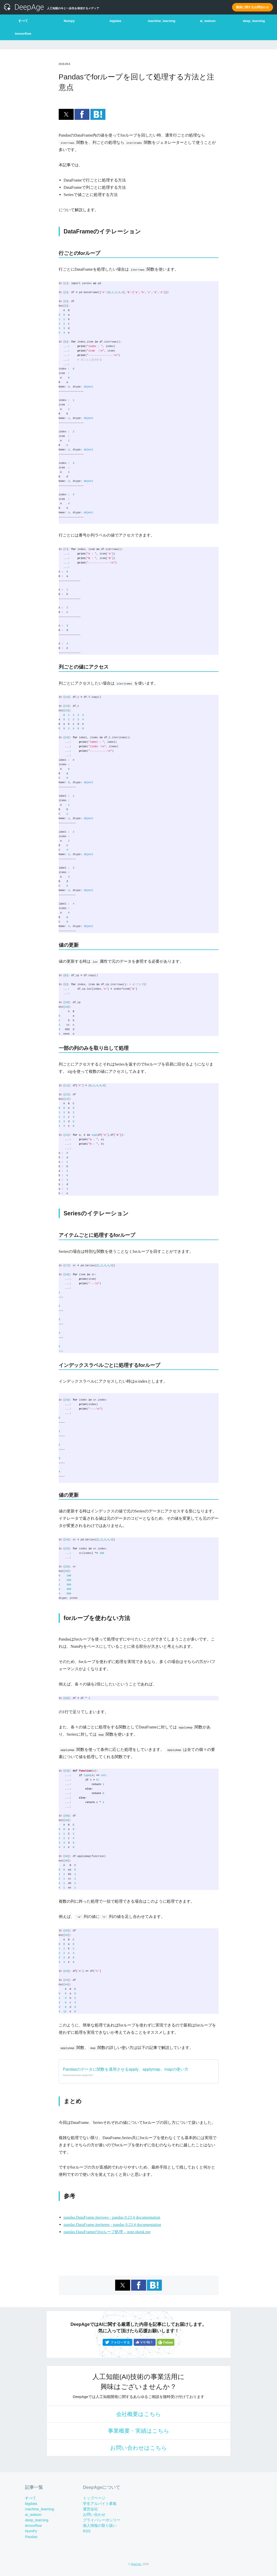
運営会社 (90, 2509)
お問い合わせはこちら (138, 2448)
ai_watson (208, 21)
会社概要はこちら (138, 2414)
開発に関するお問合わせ (252, 7)
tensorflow (23, 33)
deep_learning (254, 21)
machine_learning (161, 21)
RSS (86, 2531)
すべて (23, 21)
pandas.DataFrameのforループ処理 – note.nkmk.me (107, 2231)
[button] (66, 114)
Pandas (31, 2537)
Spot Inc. (136, 2564)
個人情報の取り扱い (100, 2526)
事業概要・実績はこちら (138, 2431)
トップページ (94, 2498)
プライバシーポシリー (101, 2520)
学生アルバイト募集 (100, 2504)
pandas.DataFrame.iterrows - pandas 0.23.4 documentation (112, 2217)
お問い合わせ (94, 2515)
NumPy (31, 2531)
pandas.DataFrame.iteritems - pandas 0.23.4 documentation (112, 2224)
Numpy (69, 21)
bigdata (115, 21)
